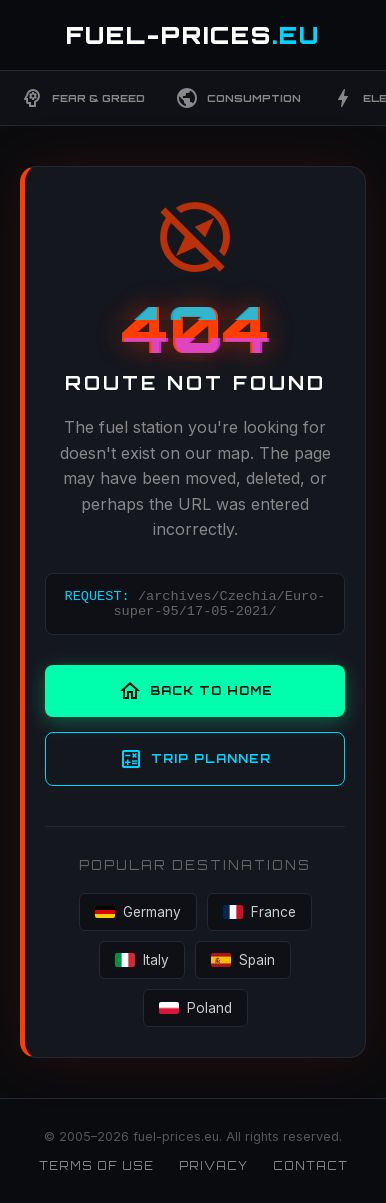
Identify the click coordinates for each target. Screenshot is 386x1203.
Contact (310, 1166)
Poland (195, 1008)
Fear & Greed (82, 98)
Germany (138, 912)
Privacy (213, 1166)
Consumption (238, 98)
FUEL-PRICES (193, 35)
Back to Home (195, 691)
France (259, 912)
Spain (243, 960)
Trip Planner (195, 759)
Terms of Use (96, 1166)
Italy (142, 960)
